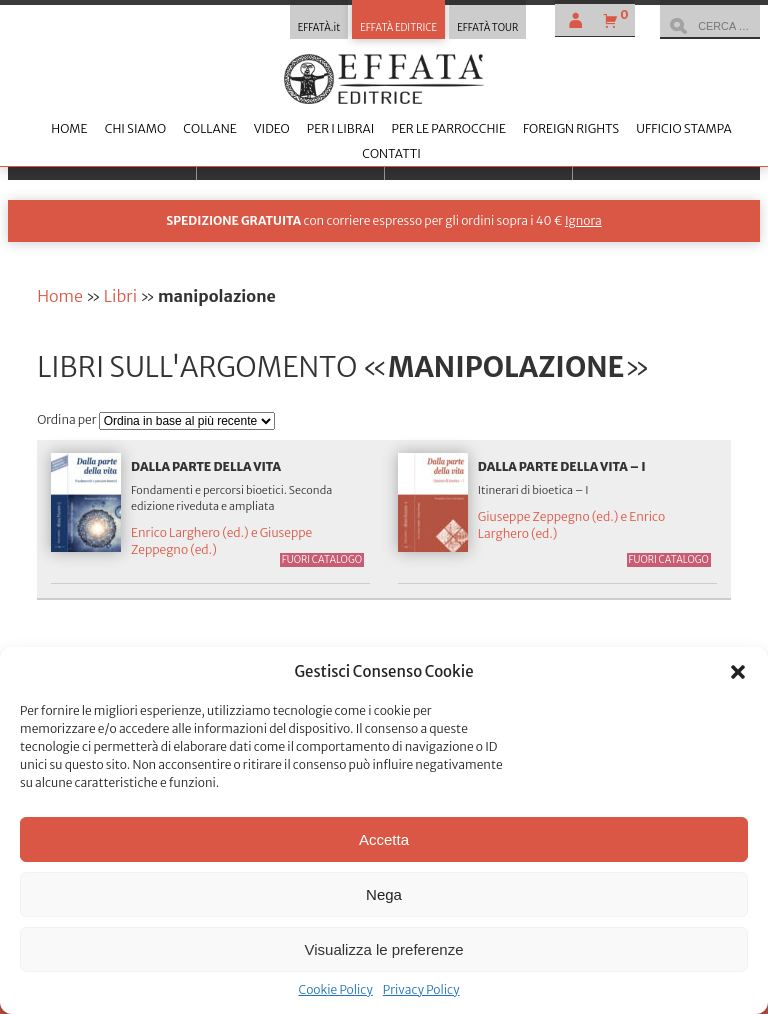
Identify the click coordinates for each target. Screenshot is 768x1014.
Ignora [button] (583, 220)
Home (69, 128)
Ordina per (68, 419)
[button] (738, 672)
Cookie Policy (335, 989)
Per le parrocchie (448, 128)
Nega (384, 894)
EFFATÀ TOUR (487, 28)
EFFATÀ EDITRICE (398, 28)
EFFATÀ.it (319, 28)
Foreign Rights (571, 128)
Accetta (384, 839)
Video (272, 128)
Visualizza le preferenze (384, 949)
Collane (209, 128)
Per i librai (341, 128)
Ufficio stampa (683, 128)
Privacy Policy (421, 989)
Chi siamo (135, 128)
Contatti (391, 153)
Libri (120, 296)
